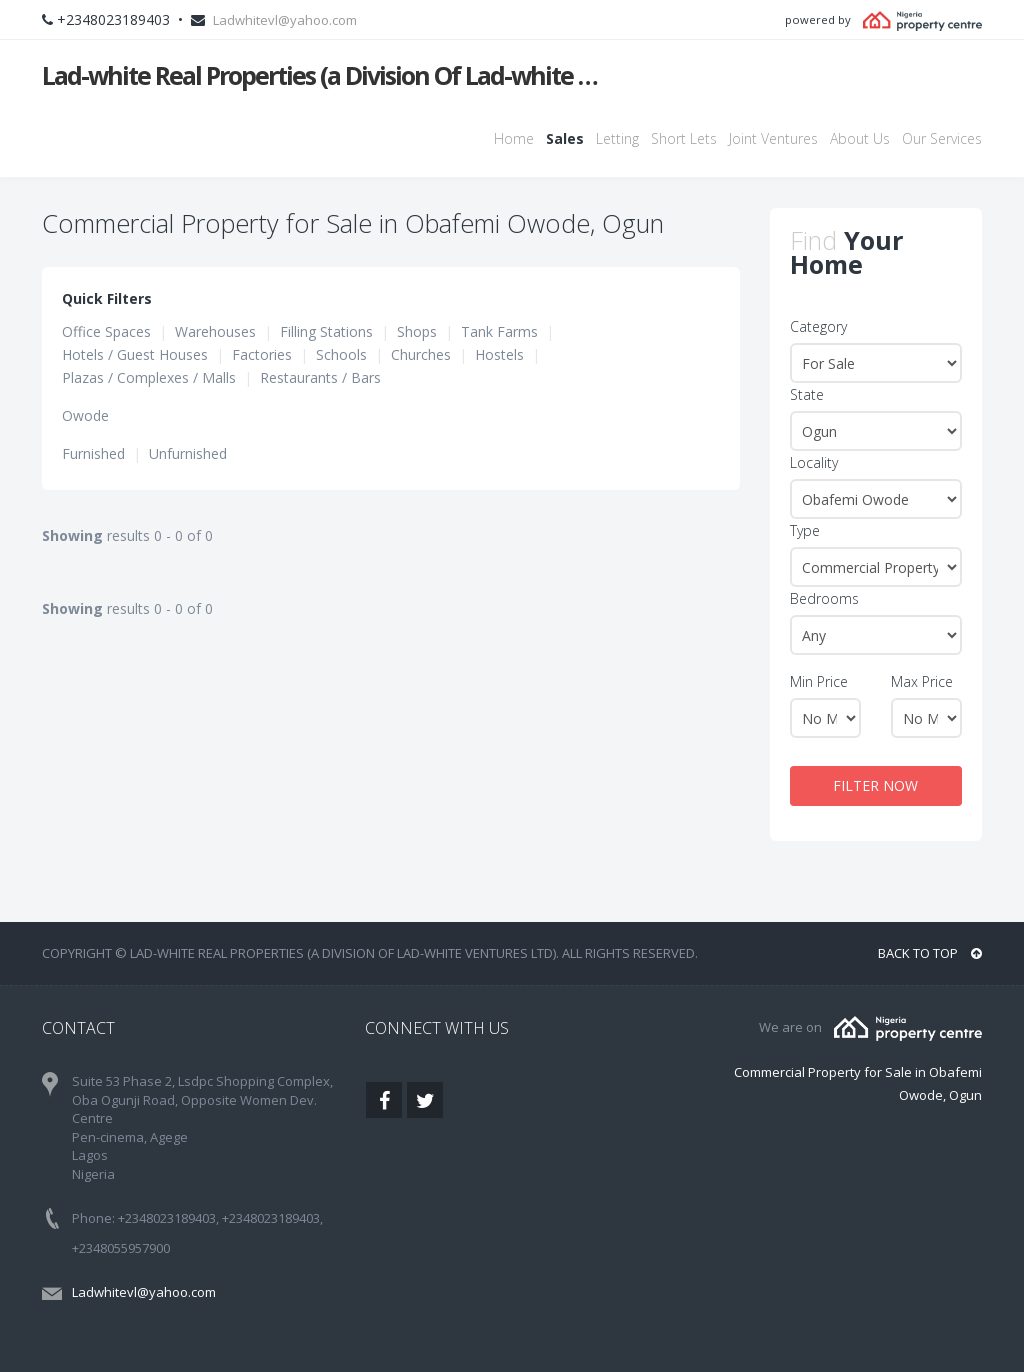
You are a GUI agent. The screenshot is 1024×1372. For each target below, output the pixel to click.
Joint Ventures (773, 138)
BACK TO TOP (930, 953)
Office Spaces (106, 331)
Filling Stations (326, 331)
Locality (814, 462)
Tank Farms (499, 331)
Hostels (499, 354)
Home (514, 138)
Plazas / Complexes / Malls (149, 377)
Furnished (93, 453)
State (807, 394)
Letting (617, 138)
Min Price (819, 681)
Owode (85, 415)
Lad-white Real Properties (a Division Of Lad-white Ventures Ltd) (324, 75)
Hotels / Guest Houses (135, 354)
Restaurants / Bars (320, 377)
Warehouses (215, 331)
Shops (417, 331)
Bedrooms (824, 598)
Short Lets (684, 138)
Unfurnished (188, 453)
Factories (262, 354)
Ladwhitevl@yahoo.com (285, 20)
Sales (565, 138)
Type (805, 530)
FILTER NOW (875, 785)
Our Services (942, 138)
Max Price (922, 681)
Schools (341, 354)
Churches (421, 354)
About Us (860, 138)
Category (818, 326)
